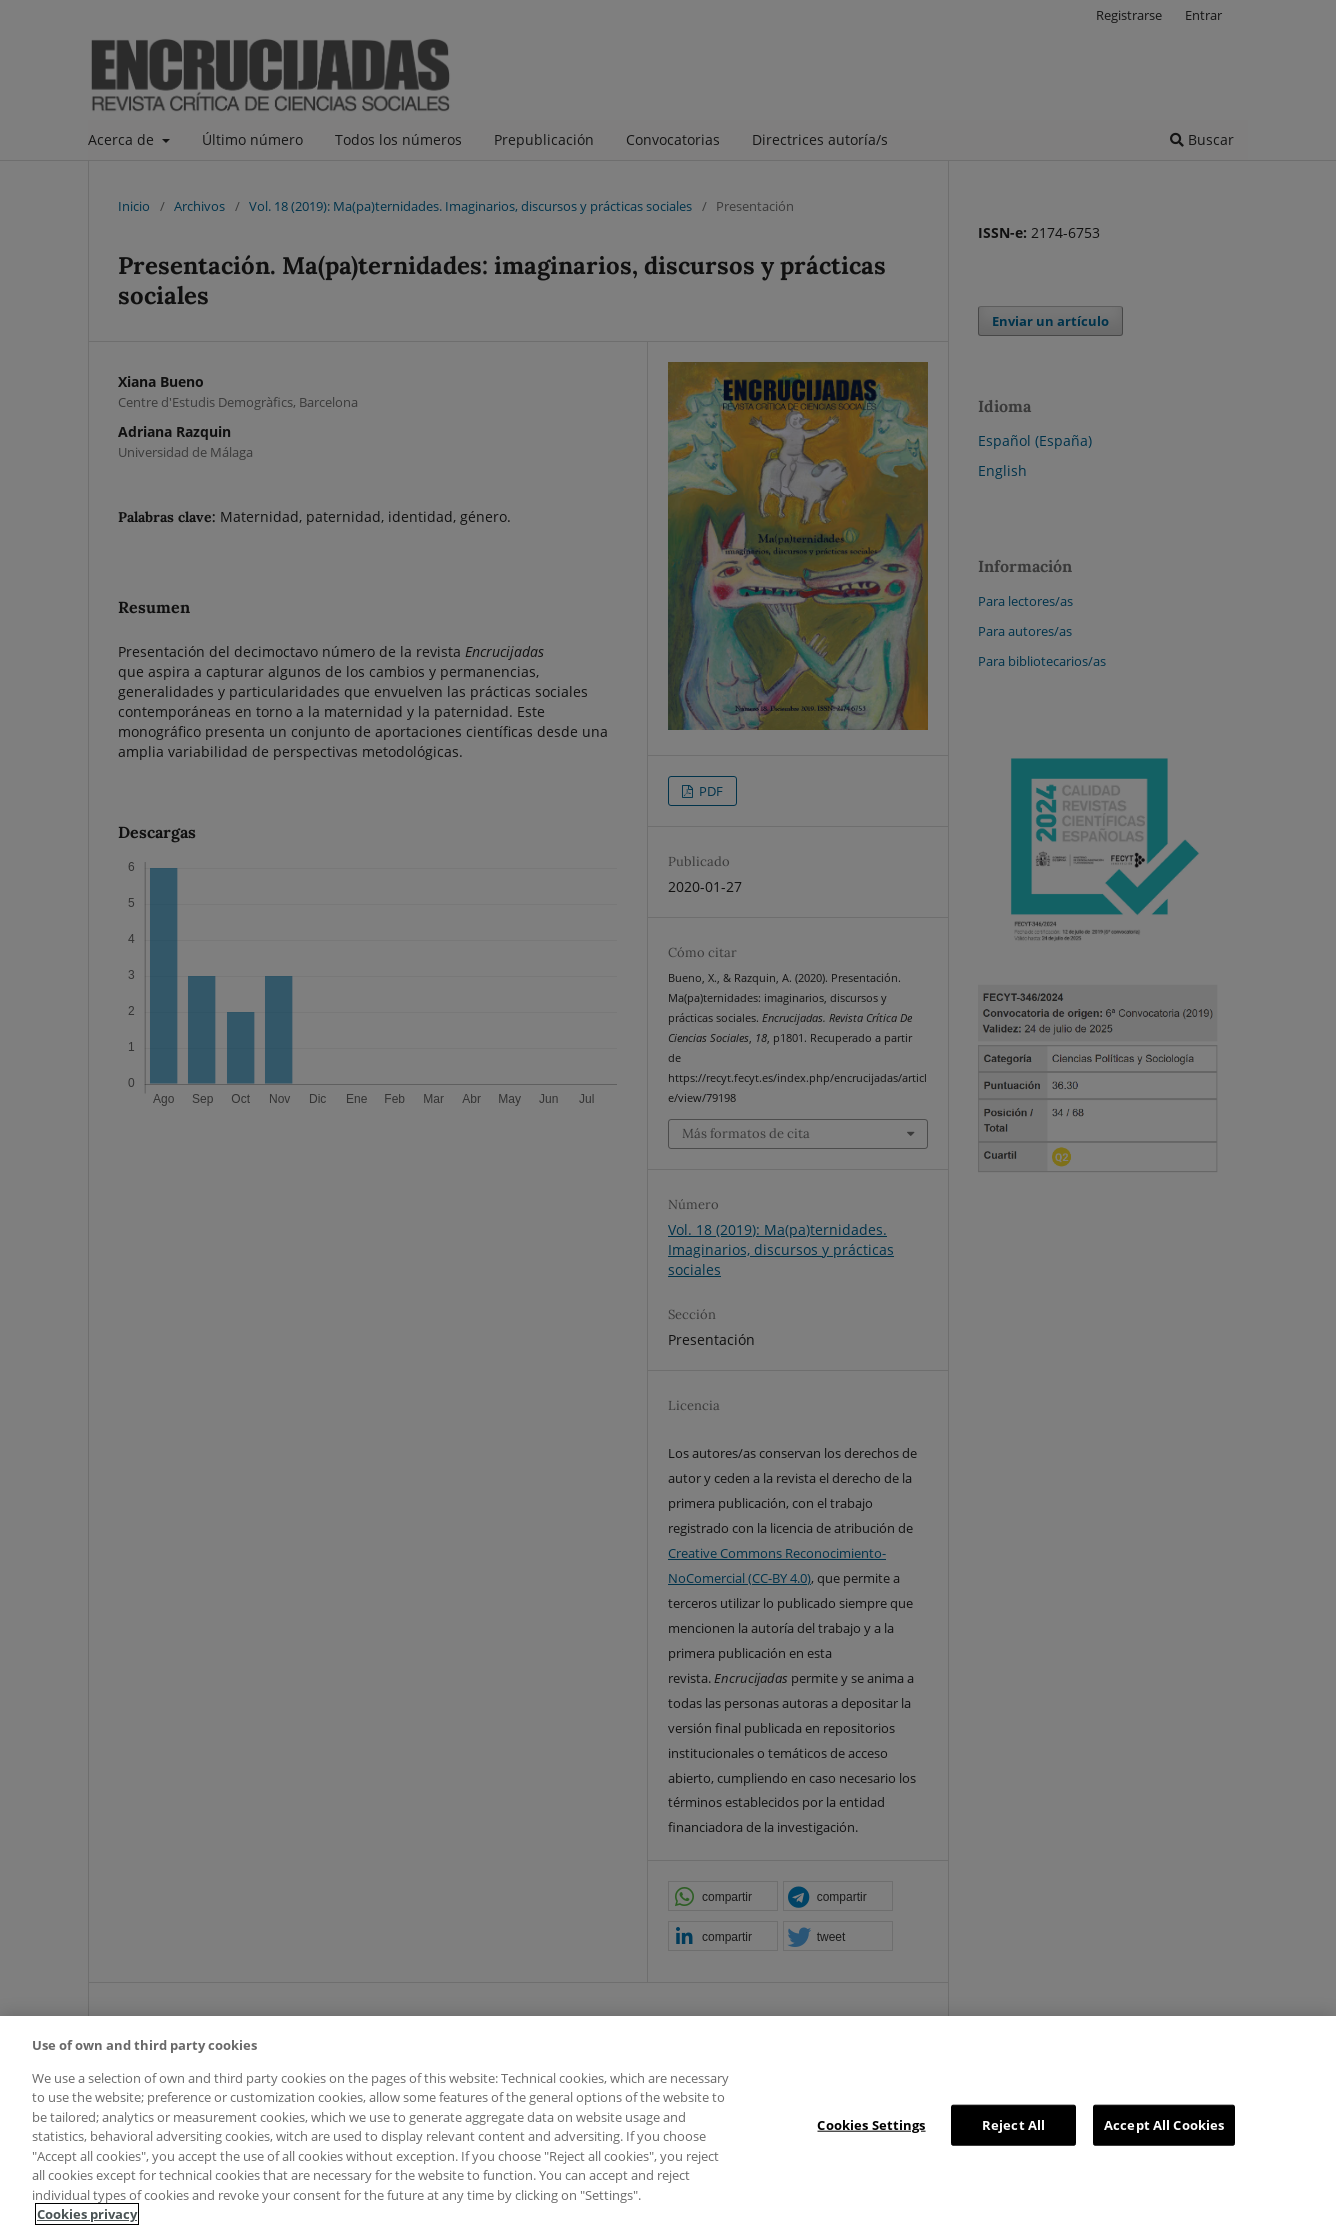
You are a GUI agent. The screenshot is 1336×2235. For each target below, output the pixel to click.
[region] (668, 2125)
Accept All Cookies (1164, 2124)
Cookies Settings (871, 2124)
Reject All (1013, 2124)
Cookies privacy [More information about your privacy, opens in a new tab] (87, 2214)
